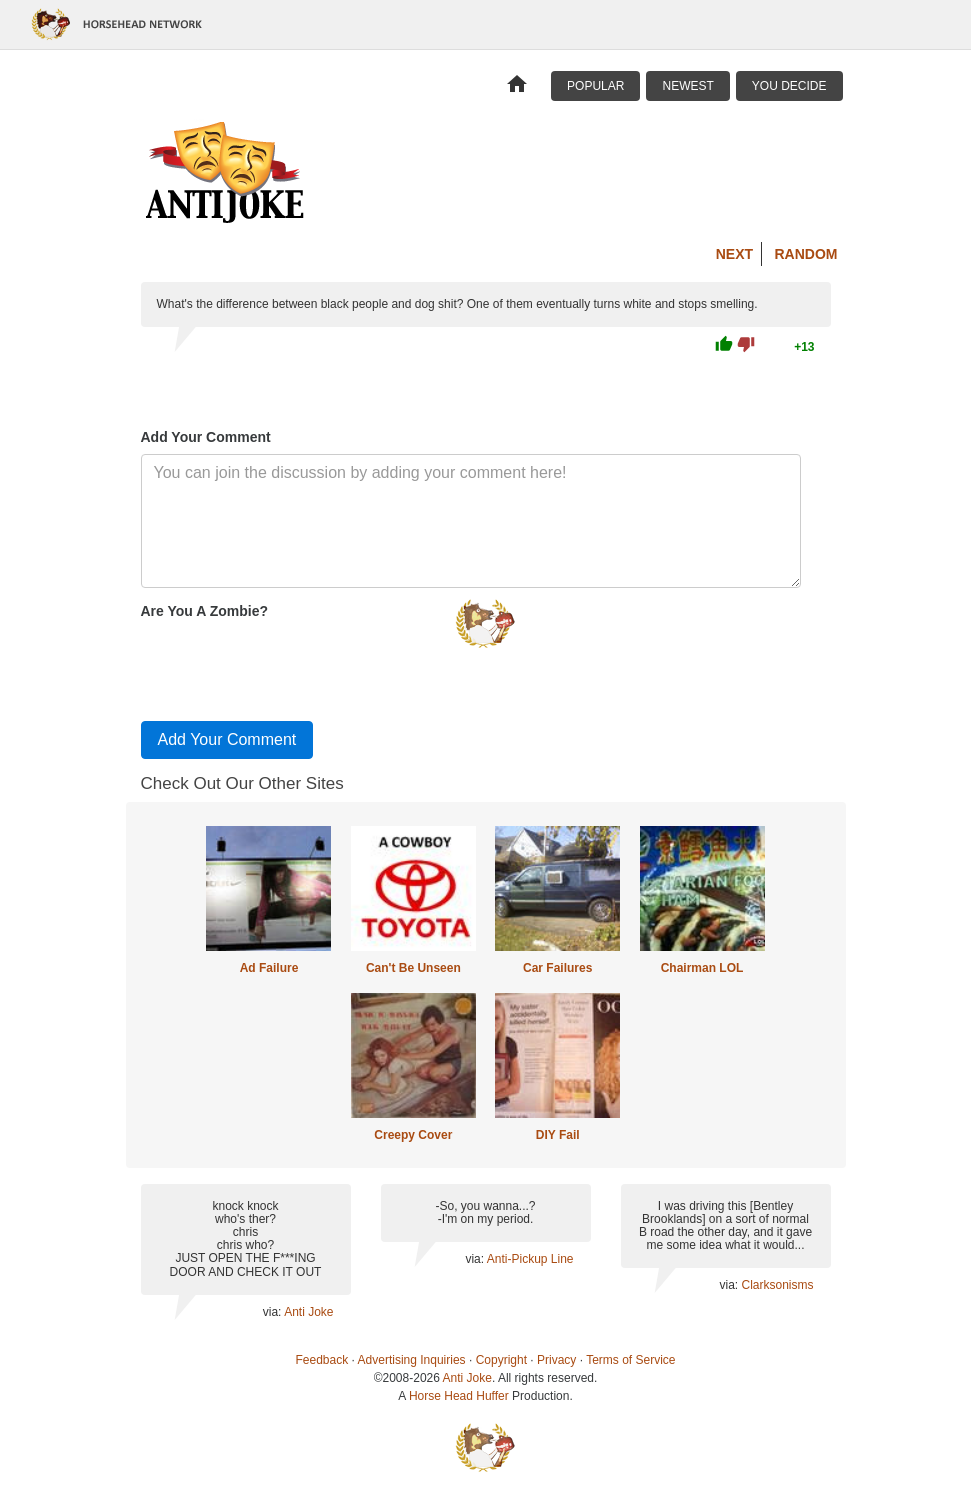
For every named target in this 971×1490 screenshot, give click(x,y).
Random (806, 254)
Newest (687, 86)
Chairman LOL (702, 968)
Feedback (322, 1360)
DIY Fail (558, 1135)
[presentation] (293, 666)
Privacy (556, 1360)
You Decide (789, 86)
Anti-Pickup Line (530, 1259)
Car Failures (557, 968)
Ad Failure (269, 968)
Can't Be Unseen (413, 968)
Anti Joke (308, 1312)
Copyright (501, 1360)
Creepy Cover (413, 1135)
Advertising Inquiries (412, 1360)
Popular (595, 86)
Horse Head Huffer (459, 1396)
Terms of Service (630, 1360)
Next (734, 254)
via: (273, 1312)
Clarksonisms (777, 1285)
